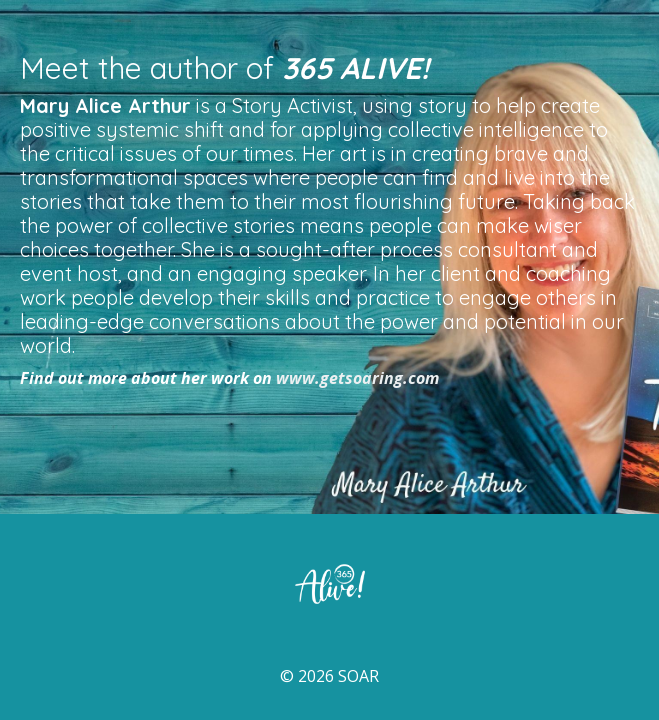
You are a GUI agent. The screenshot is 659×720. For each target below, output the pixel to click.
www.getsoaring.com (357, 378)
